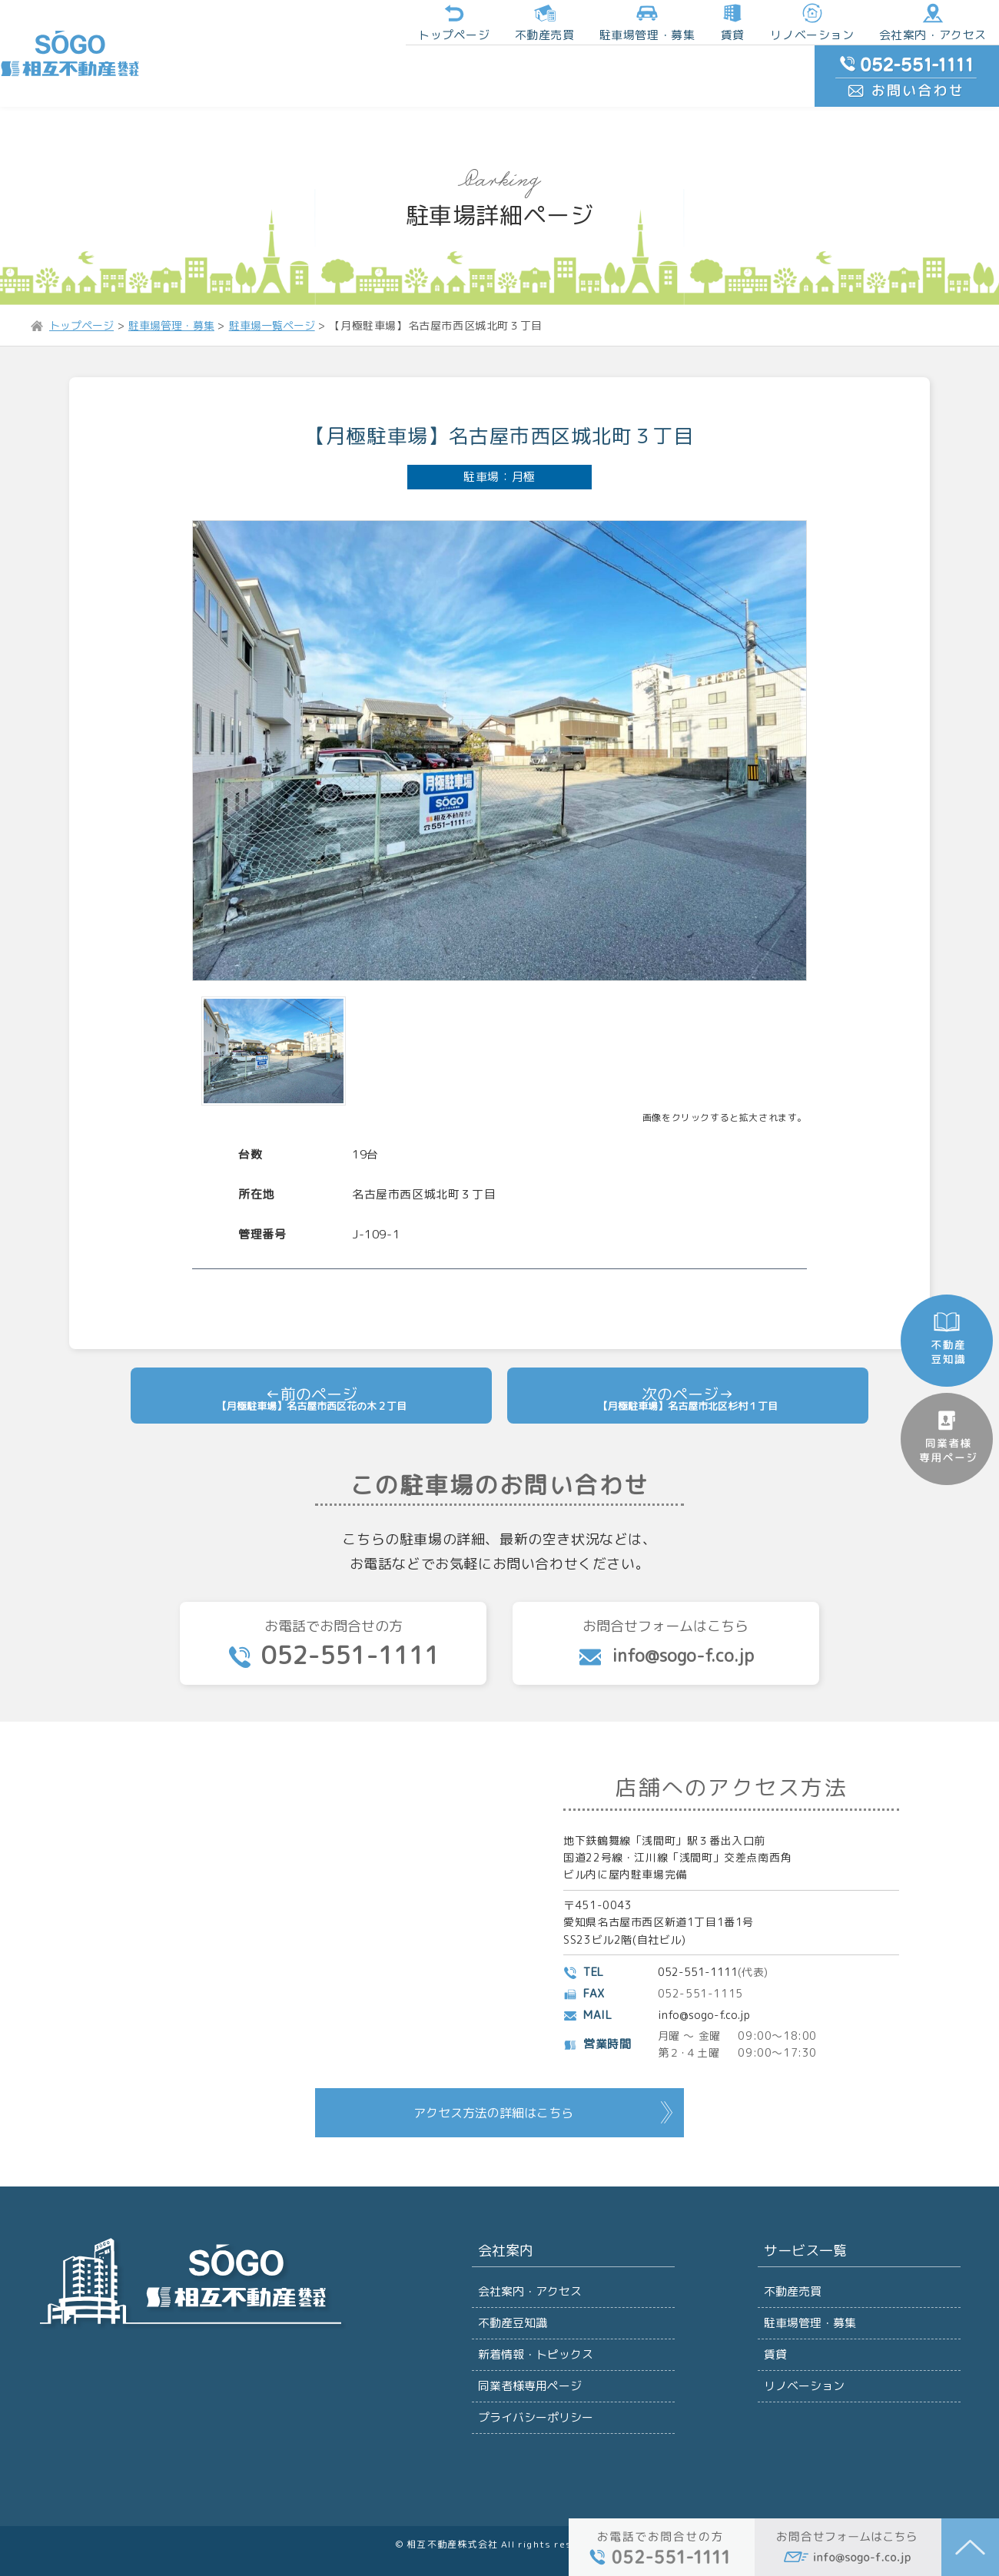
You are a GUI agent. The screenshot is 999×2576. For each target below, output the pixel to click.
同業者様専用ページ (528, 2331)
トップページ (339, 26)
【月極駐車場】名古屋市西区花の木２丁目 (311, 1314)
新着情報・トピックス (534, 2293)
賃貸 (598, 26)
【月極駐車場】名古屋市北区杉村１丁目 (687, 1314)
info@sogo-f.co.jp (708, 1941)
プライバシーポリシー (534, 2369)
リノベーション (673, 26)
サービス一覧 (802, 2181)
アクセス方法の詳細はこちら (493, 2039)
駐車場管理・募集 (809, 2256)
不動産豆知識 (512, 2256)
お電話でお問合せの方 (333, 1565)
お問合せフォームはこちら (666, 1563)
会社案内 (503, 2181)
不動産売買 (423, 26)
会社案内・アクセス (783, 26)
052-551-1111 (700, 1898)
